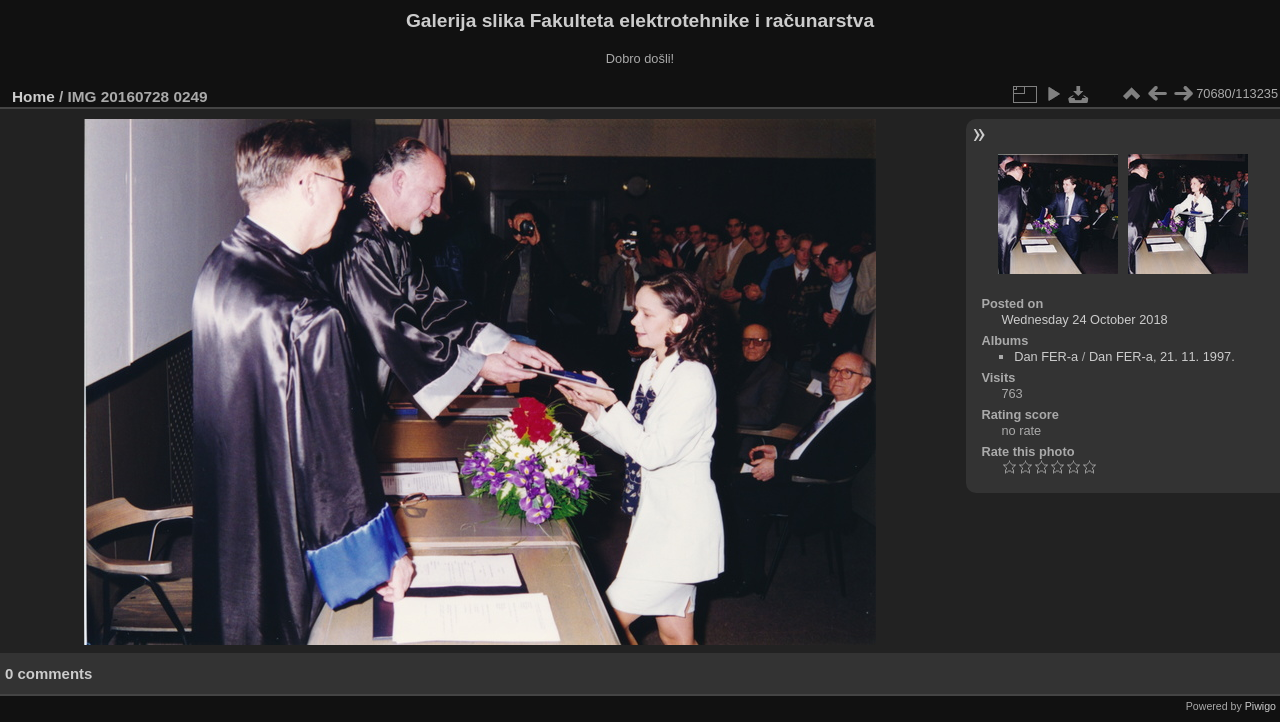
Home (33, 96)
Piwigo (1260, 706)
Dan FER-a (1046, 356)
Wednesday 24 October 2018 (1084, 319)
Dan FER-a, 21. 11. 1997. (1162, 356)
